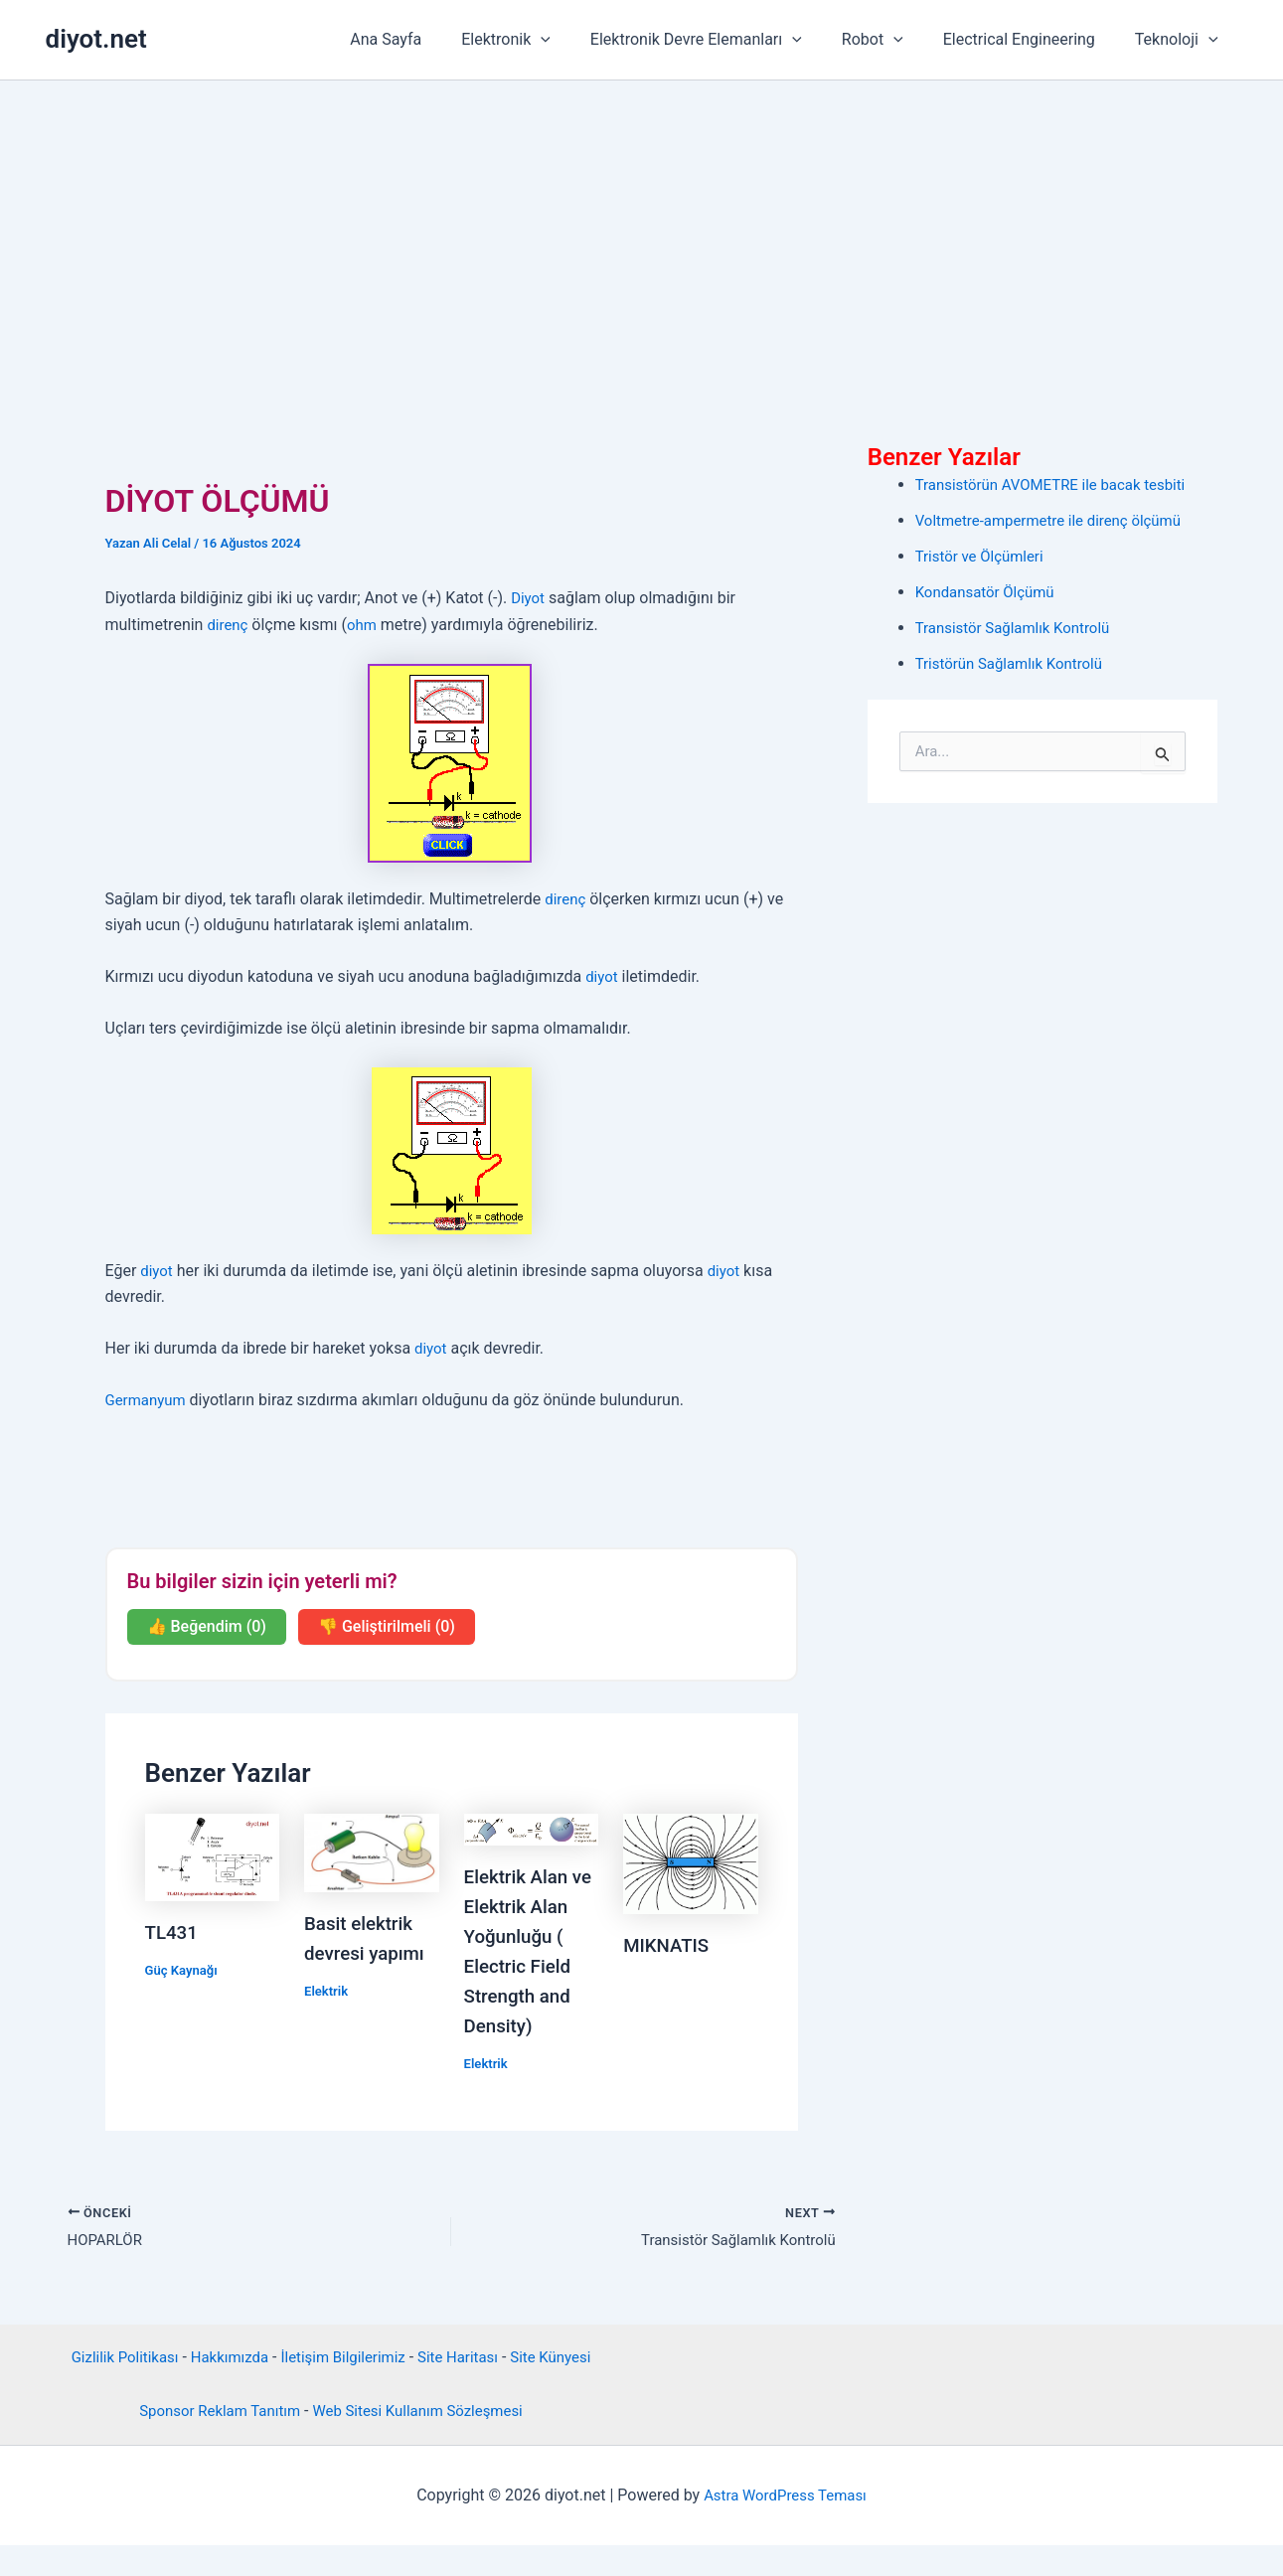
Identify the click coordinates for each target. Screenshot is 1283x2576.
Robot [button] (892, 40)
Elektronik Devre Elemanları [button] (724, 40)
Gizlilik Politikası (112, 2388)
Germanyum (148, 1399)
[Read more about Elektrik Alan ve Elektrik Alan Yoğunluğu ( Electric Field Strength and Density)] (531, 1828)
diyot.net (96, 39)
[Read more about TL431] (212, 1856)
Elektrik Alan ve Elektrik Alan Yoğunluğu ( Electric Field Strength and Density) (521, 1965)
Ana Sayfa (429, 39)
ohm (366, 624)
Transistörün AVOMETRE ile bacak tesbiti (1059, 484)
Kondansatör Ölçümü (989, 591)
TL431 (173, 1932)
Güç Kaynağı (184, 1970)
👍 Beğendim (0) (206, 1626)
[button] (576, 40)
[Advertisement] (642, 229)
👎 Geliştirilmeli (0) (386, 1626)
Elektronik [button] (541, 40)
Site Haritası (465, 2388)
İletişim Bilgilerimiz (343, 2388)
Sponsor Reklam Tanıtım (212, 2442)
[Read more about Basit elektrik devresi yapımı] (371, 1852)
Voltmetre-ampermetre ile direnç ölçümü (1057, 520)
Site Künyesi (564, 2388)
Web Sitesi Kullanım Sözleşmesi (423, 2442)
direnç (228, 624)
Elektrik (327, 1991)
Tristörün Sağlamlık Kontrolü (1015, 663)
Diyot (529, 597)
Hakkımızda (223, 2388)
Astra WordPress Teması (785, 2525)
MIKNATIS (669, 1945)
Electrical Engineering (1031, 39)
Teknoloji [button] (1180, 40)
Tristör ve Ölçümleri (983, 556)
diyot (602, 976)
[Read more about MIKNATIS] (690, 1862)
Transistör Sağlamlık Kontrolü (1019, 627)
